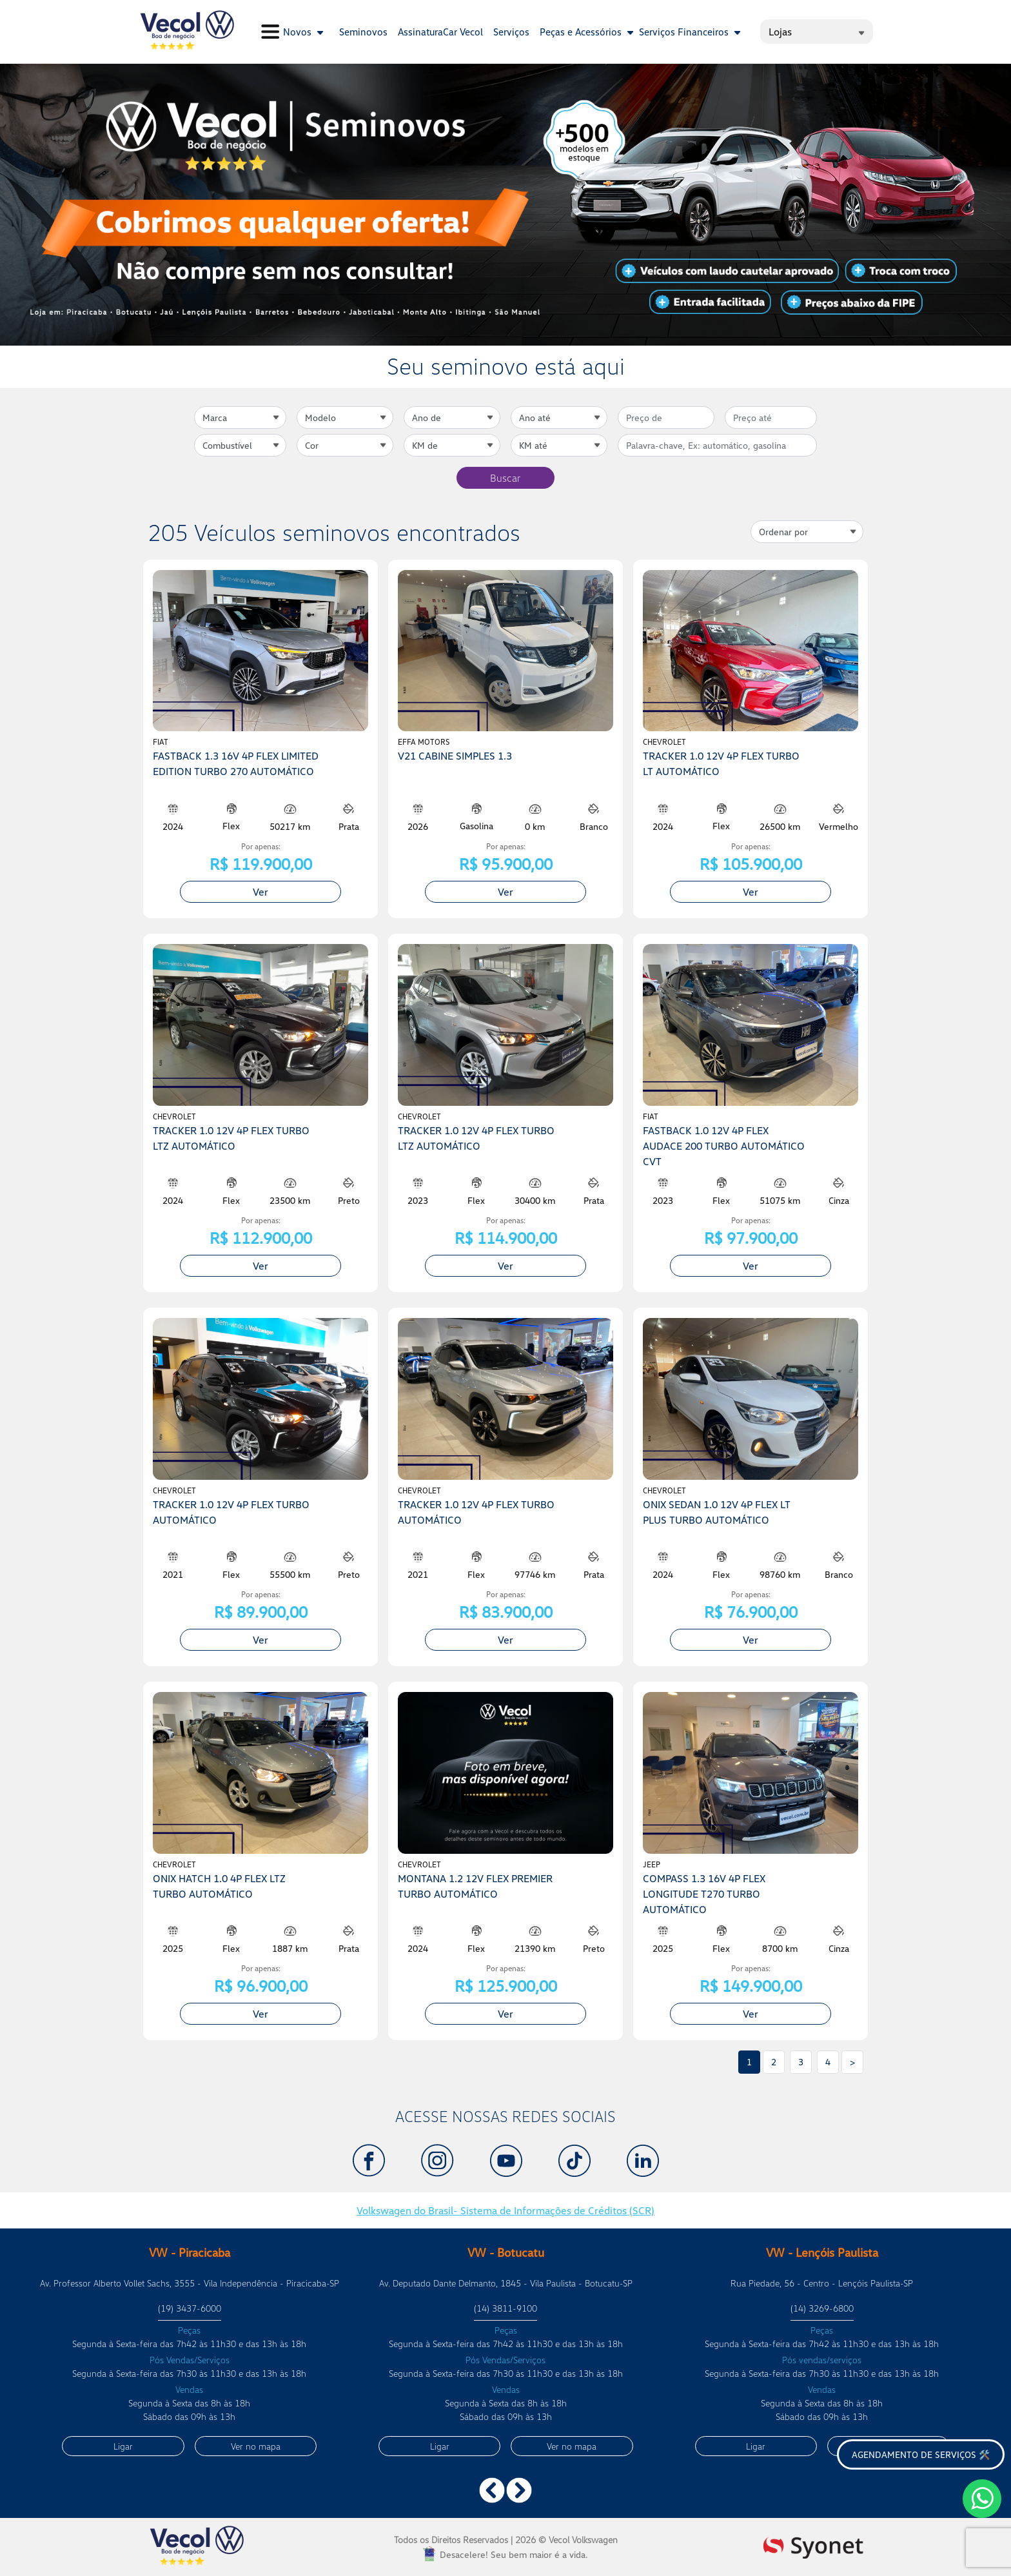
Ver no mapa (255, 2446)
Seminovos (363, 31)
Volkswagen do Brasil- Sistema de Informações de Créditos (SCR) (505, 2210)
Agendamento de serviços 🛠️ (921, 2454)
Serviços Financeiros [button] (690, 31)
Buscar (505, 477)
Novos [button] (303, 31)
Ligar (123, 2446)
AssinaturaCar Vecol (440, 31)
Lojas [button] (817, 31)
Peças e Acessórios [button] (587, 31)
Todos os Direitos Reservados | (506, 2539)
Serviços (511, 31)
